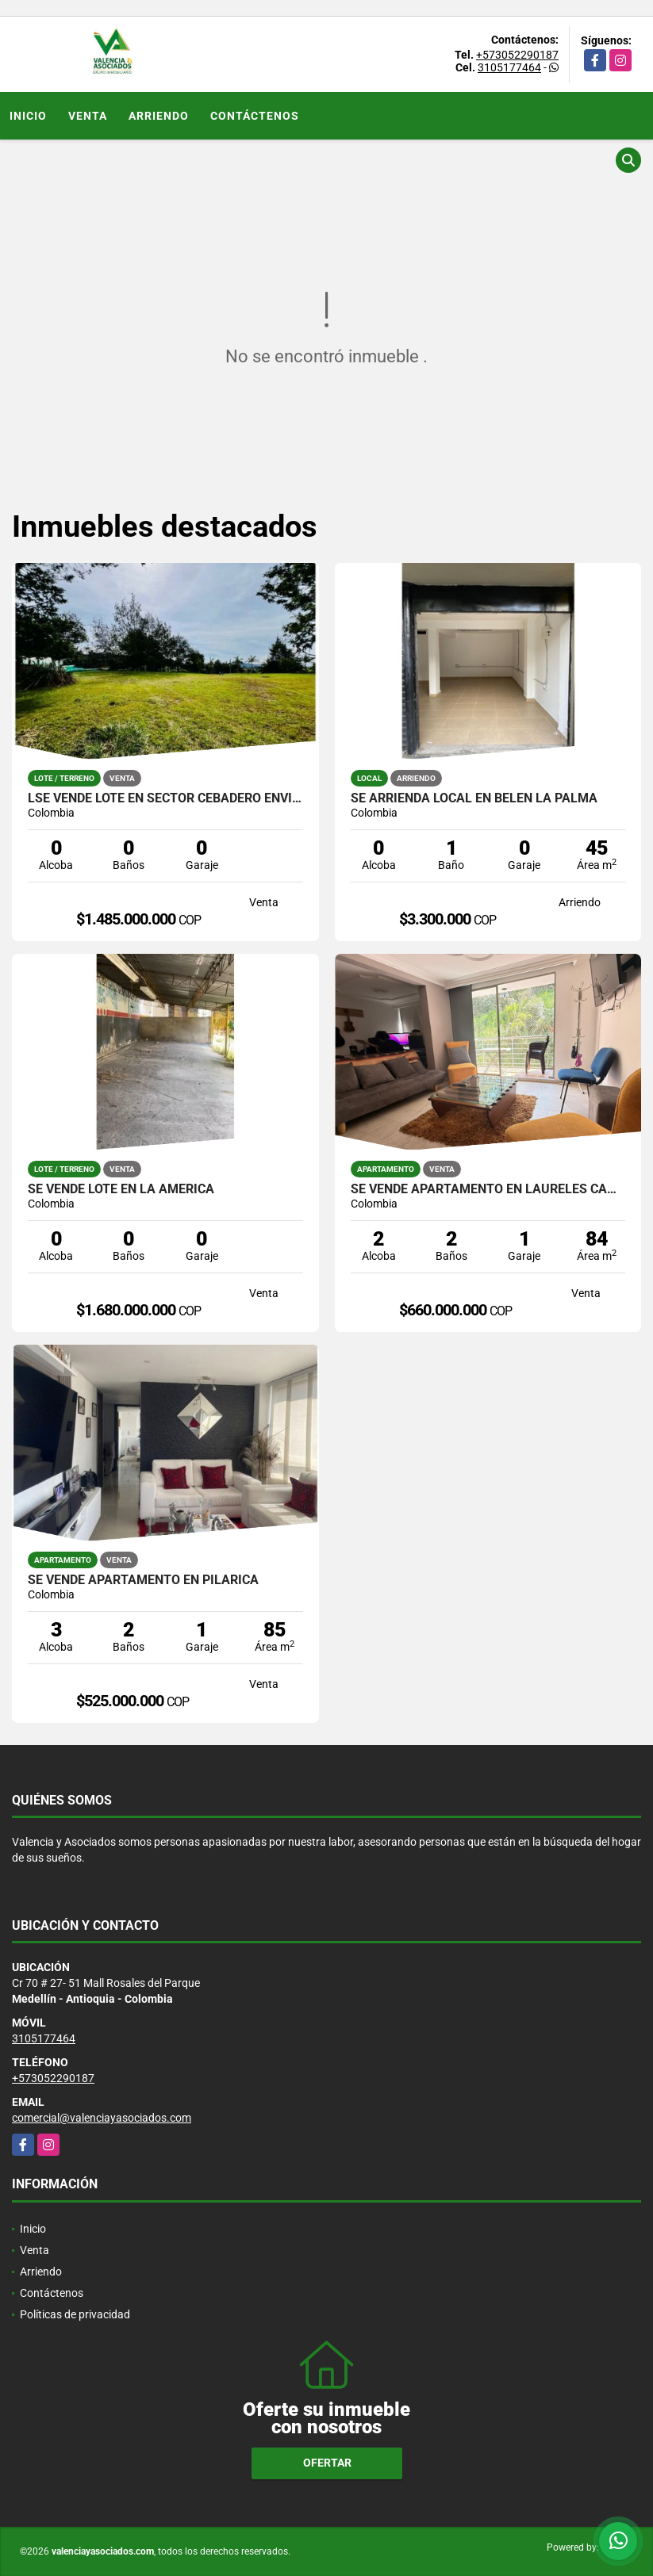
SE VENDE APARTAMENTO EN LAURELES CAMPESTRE (488, 1189)
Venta (87, 115)
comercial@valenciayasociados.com (101, 2117)
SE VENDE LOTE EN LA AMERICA (121, 1189)
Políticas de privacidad (75, 2314)
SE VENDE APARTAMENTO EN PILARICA (143, 1580)
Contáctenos (254, 115)
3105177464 (509, 67)
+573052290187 (517, 54)
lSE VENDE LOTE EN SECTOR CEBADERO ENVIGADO (165, 798)
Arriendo (159, 115)
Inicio (28, 115)
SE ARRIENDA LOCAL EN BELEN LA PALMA (474, 798)
